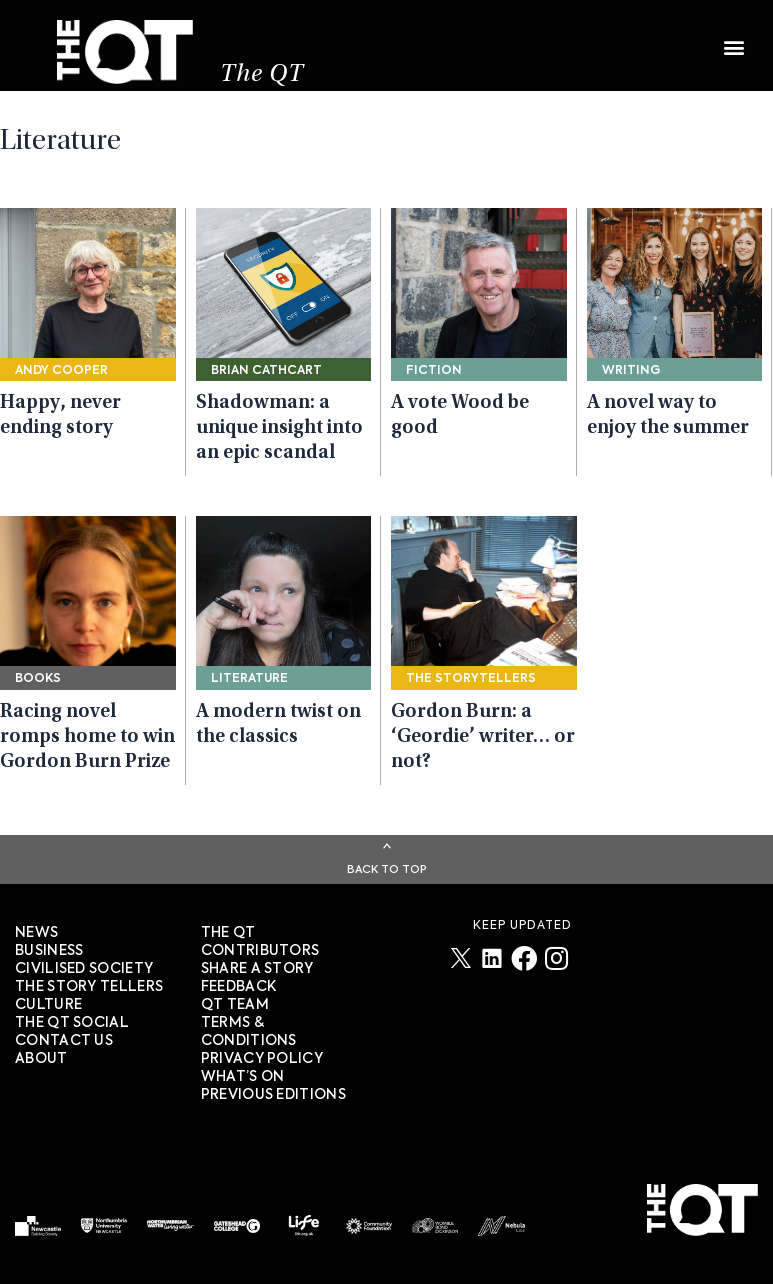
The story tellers (89, 987)
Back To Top (387, 869)
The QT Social (72, 1023)
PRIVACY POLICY (262, 1059)
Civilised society (84, 969)
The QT (262, 75)
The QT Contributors (260, 942)
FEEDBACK (238, 987)
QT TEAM (235, 1005)
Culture (48, 1005)
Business (49, 951)
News (36, 933)
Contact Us (64, 1041)
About (41, 1059)
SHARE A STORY (257, 969)
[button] (733, 37)
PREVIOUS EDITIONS (273, 1095)
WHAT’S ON (243, 1077)
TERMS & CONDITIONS (249, 1032)
